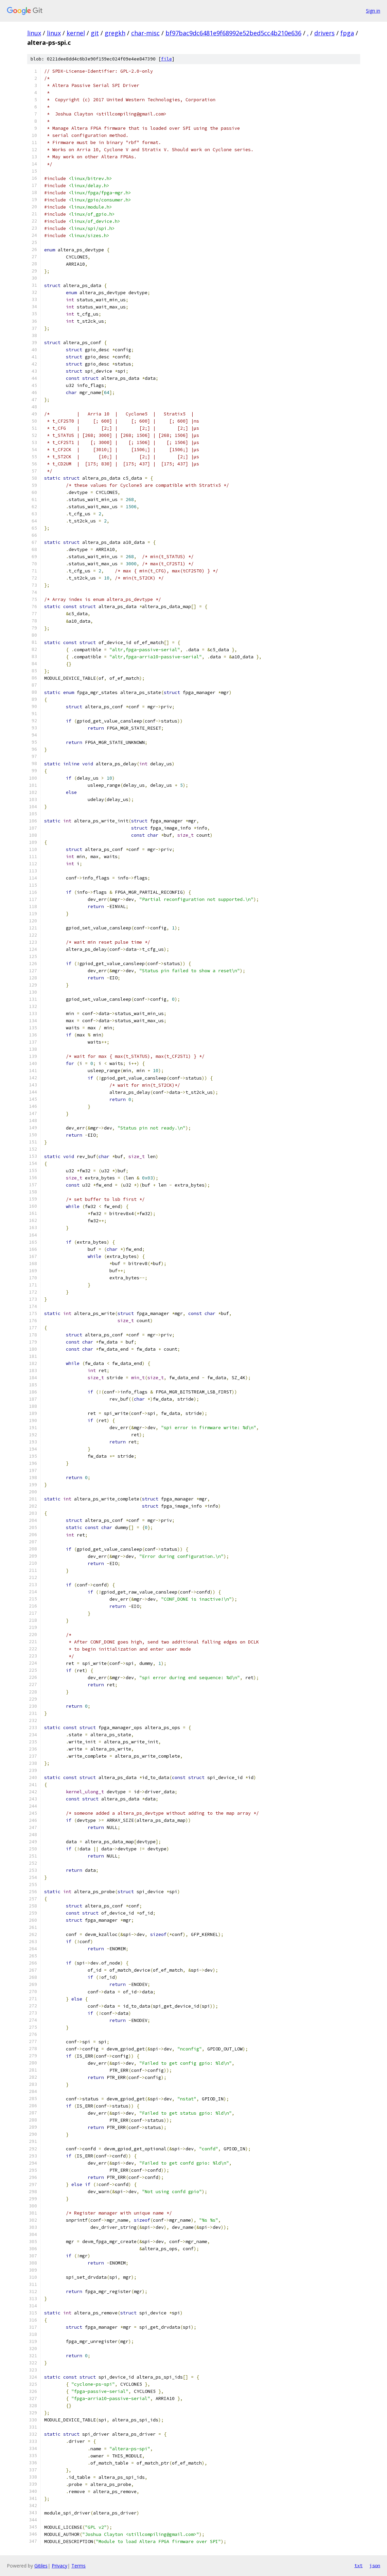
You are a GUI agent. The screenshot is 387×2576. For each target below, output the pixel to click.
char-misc (145, 33)
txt (358, 2565)
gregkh (115, 33)
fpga (347, 33)
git (95, 33)
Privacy (59, 2565)
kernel (76, 33)
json (374, 2565)
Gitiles (41, 2565)
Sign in (373, 10)
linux (34, 33)
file (166, 59)
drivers (324, 33)
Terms (78, 2565)
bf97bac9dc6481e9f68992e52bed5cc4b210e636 (233, 33)
